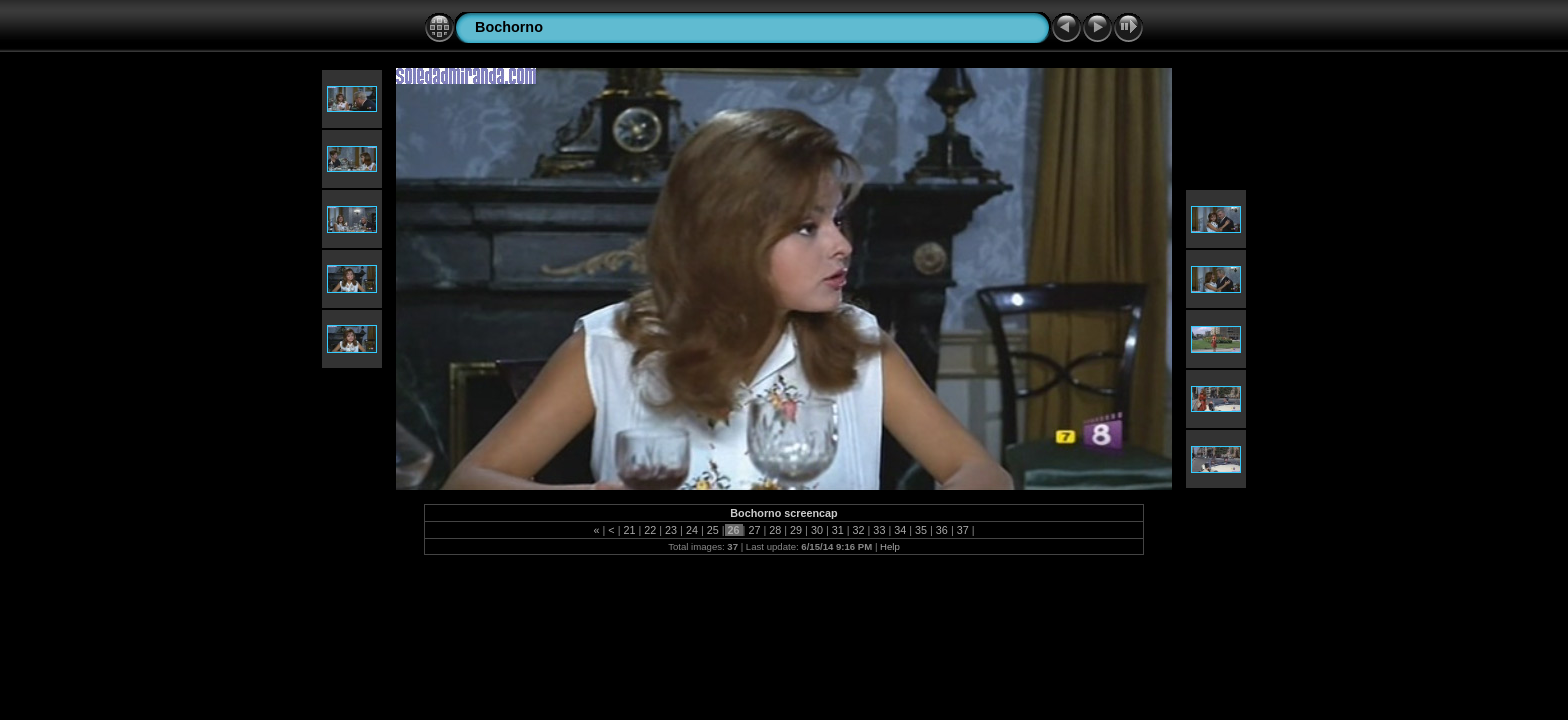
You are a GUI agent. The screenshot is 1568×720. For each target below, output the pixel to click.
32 (859, 530)
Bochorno (509, 27)
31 (838, 530)
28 (775, 530)
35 (921, 530)
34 (900, 530)
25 (713, 530)
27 (754, 530)
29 (796, 530)
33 (879, 530)
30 (817, 530)
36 (942, 530)
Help (890, 546)
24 (692, 530)
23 (671, 530)
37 (963, 530)
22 (650, 530)
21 (629, 530)
